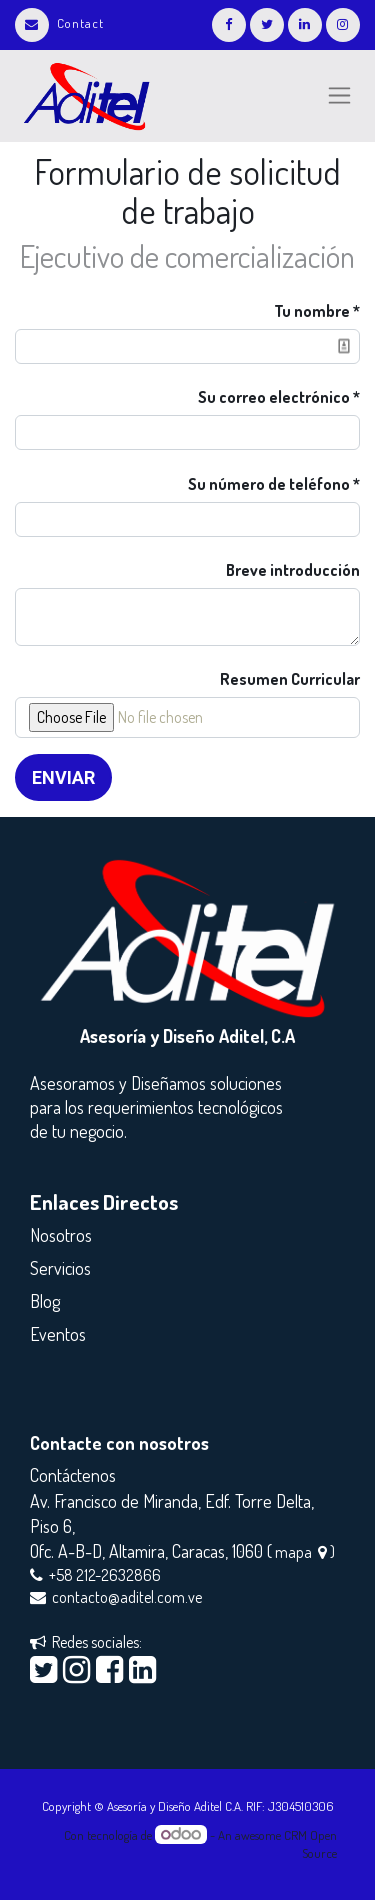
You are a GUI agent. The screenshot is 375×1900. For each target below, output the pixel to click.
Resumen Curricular (290, 679)
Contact (59, 23)
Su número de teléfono (270, 484)
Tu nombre (312, 311)
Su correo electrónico (274, 397)
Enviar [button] (63, 777)
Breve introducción (293, 570)
